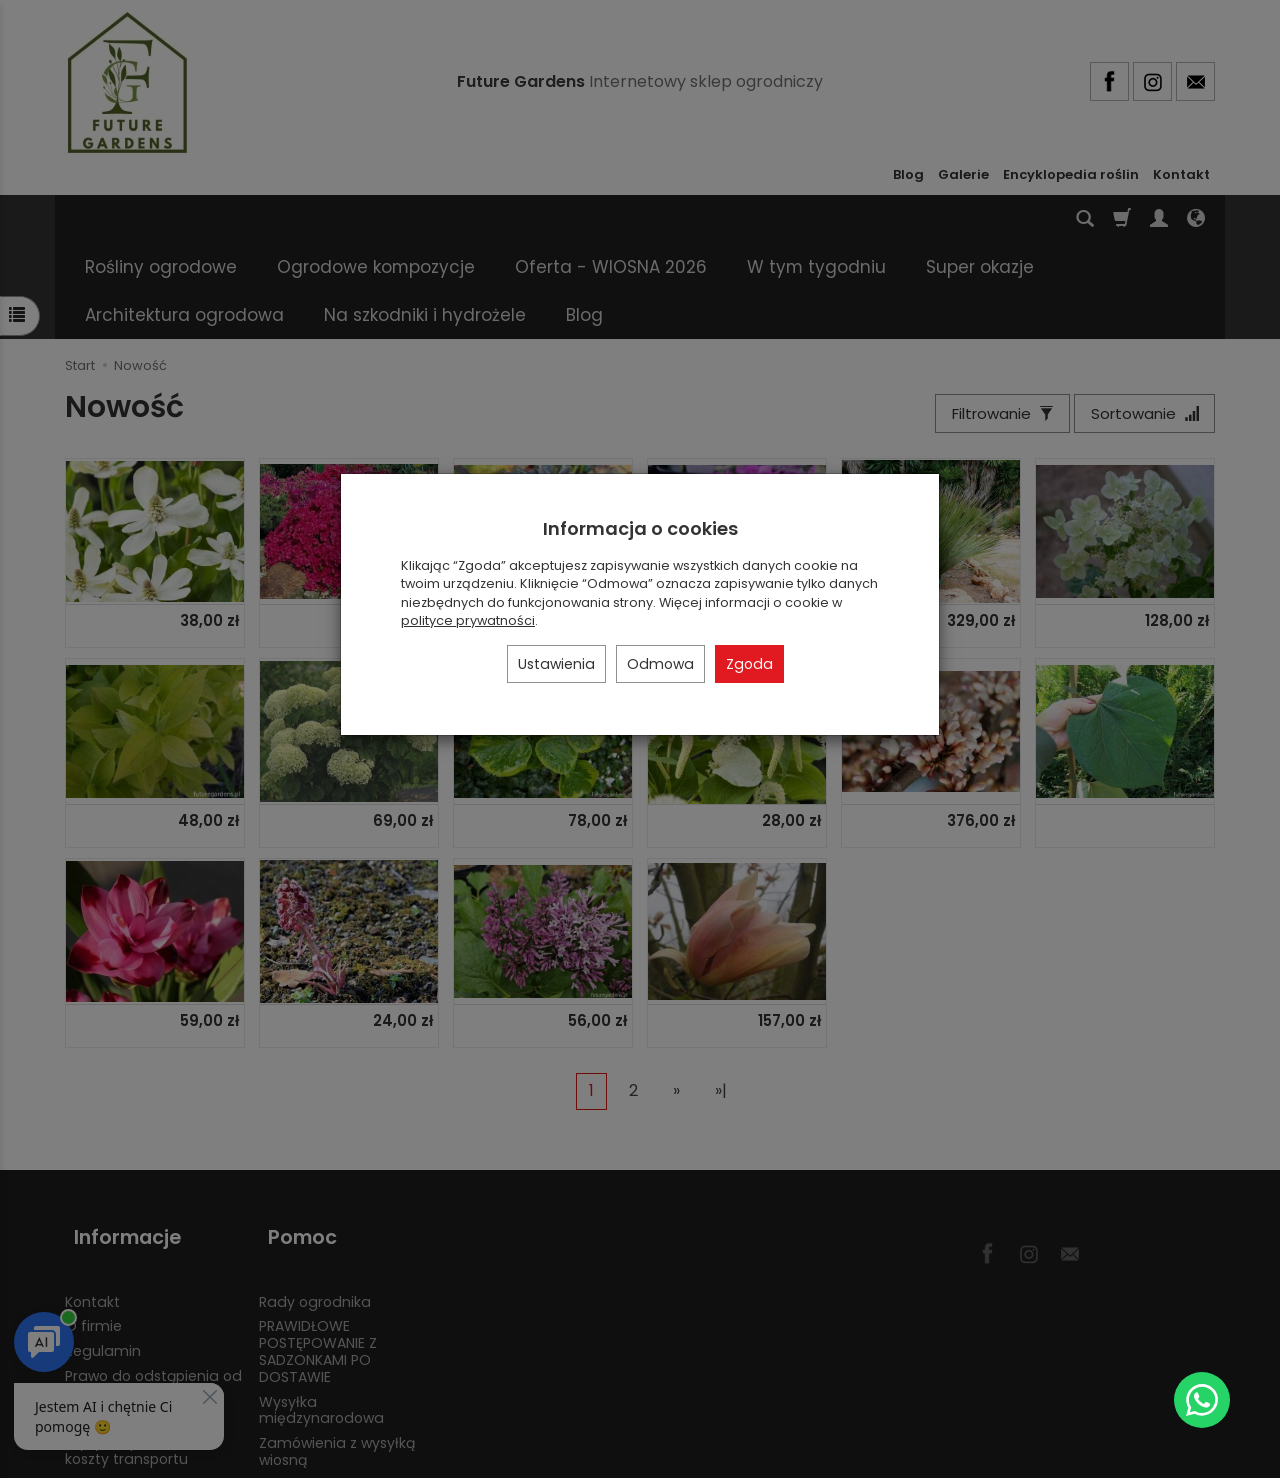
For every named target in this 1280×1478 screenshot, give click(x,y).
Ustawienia (556, 664)
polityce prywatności (468, 620)
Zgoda (749, 664)
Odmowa (660, 664)
